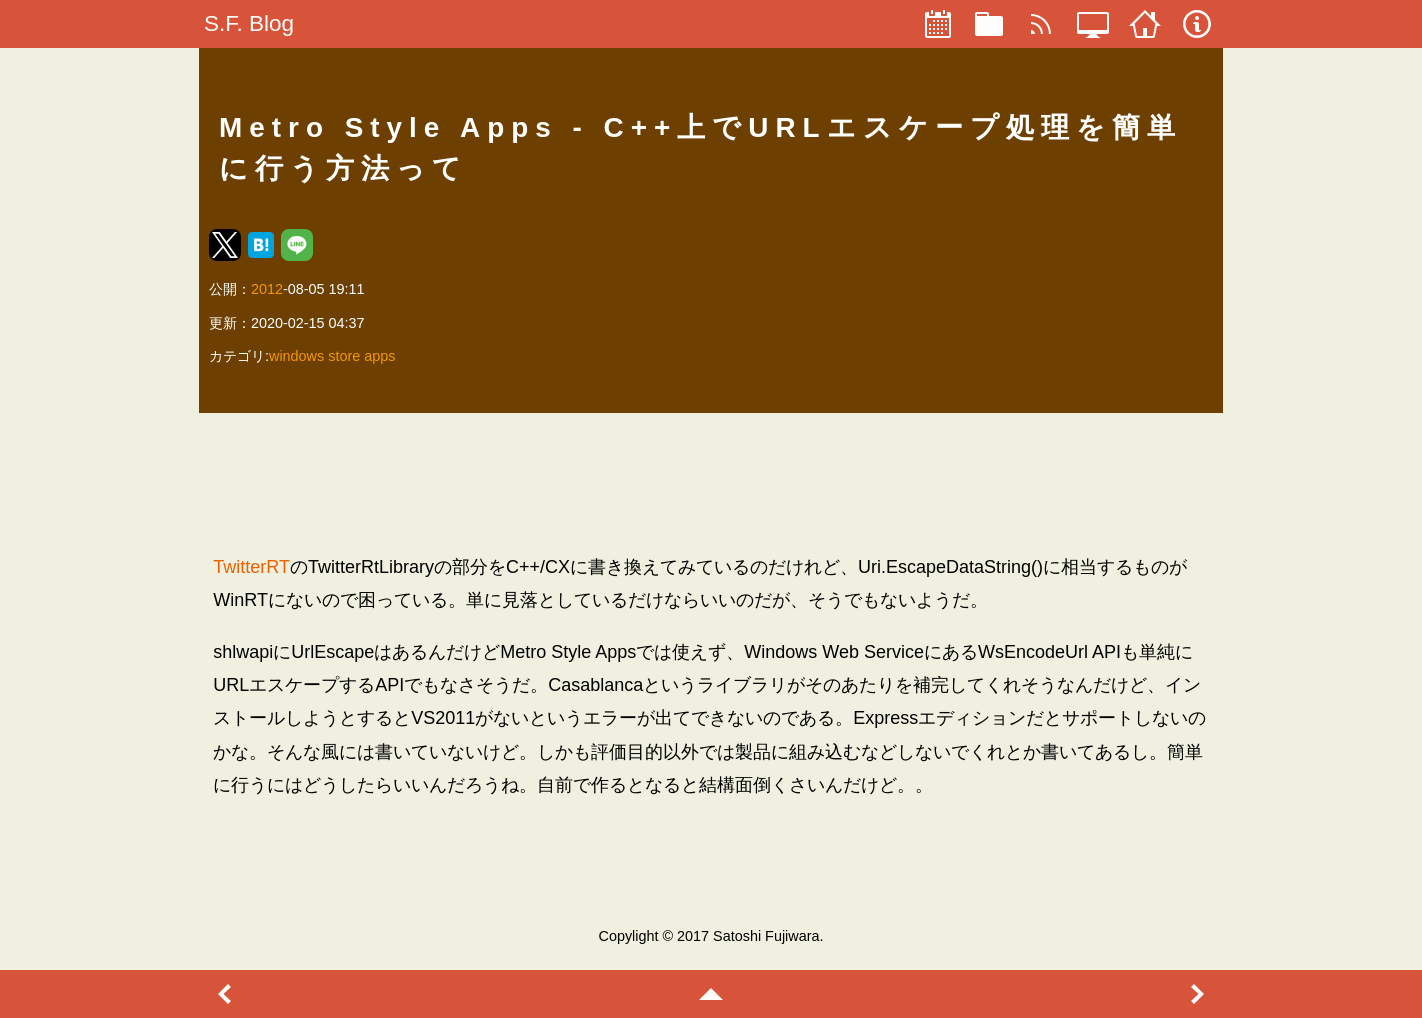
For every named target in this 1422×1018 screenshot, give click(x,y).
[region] (711, 483)
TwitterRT (251, 567)
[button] (225, 245)
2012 (267, 289)
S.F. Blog (249, 23)
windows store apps (332, 356)
